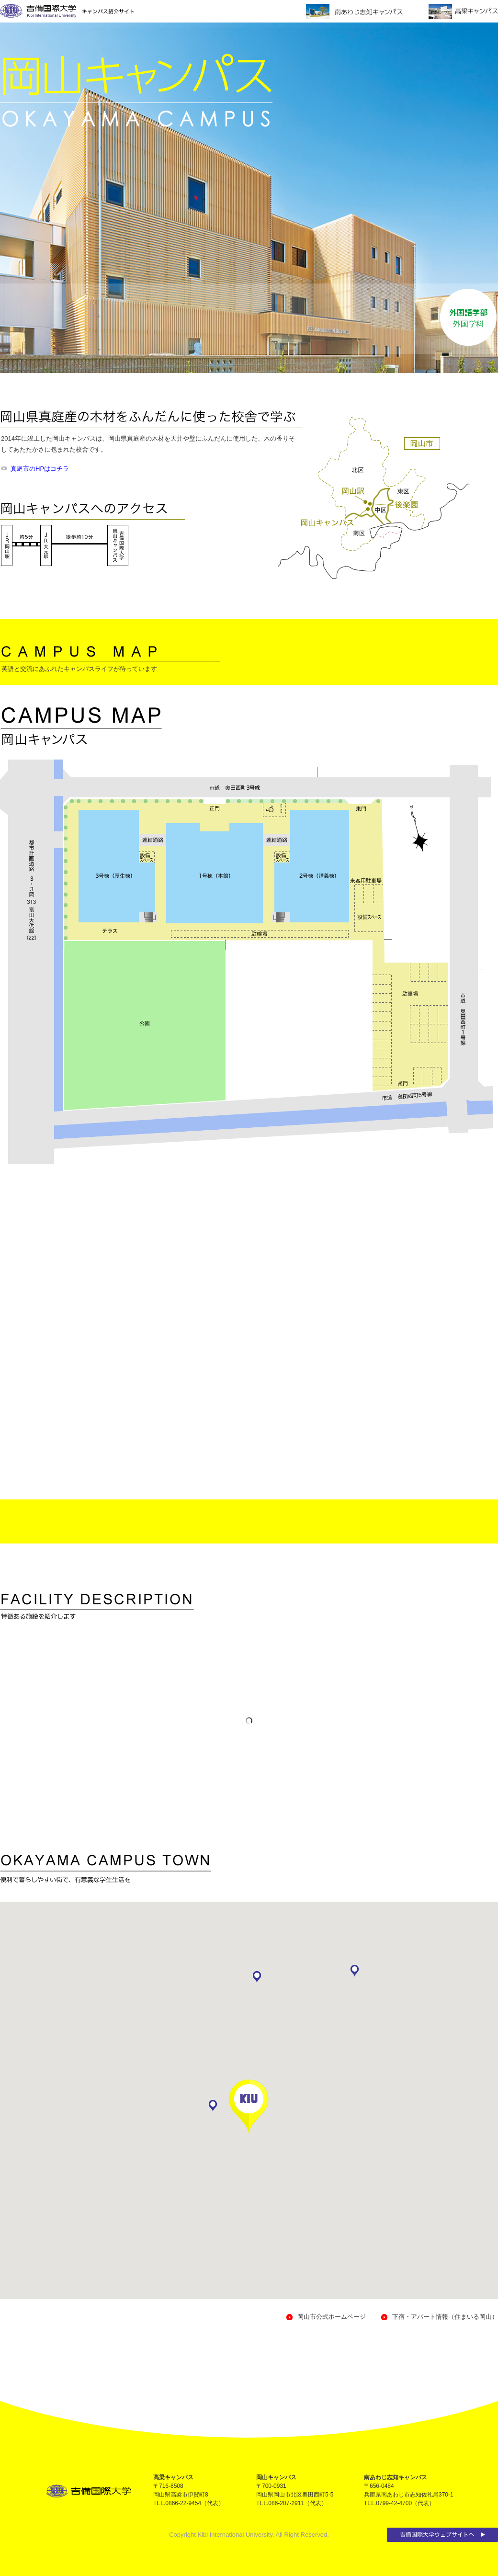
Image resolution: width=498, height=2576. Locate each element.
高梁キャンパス (173, 2477)
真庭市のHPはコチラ (40, 468)
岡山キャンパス (276, 2477)
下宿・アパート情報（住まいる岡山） (445, 2316)
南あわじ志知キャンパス (395, 2477)
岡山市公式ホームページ (331, 2316)
